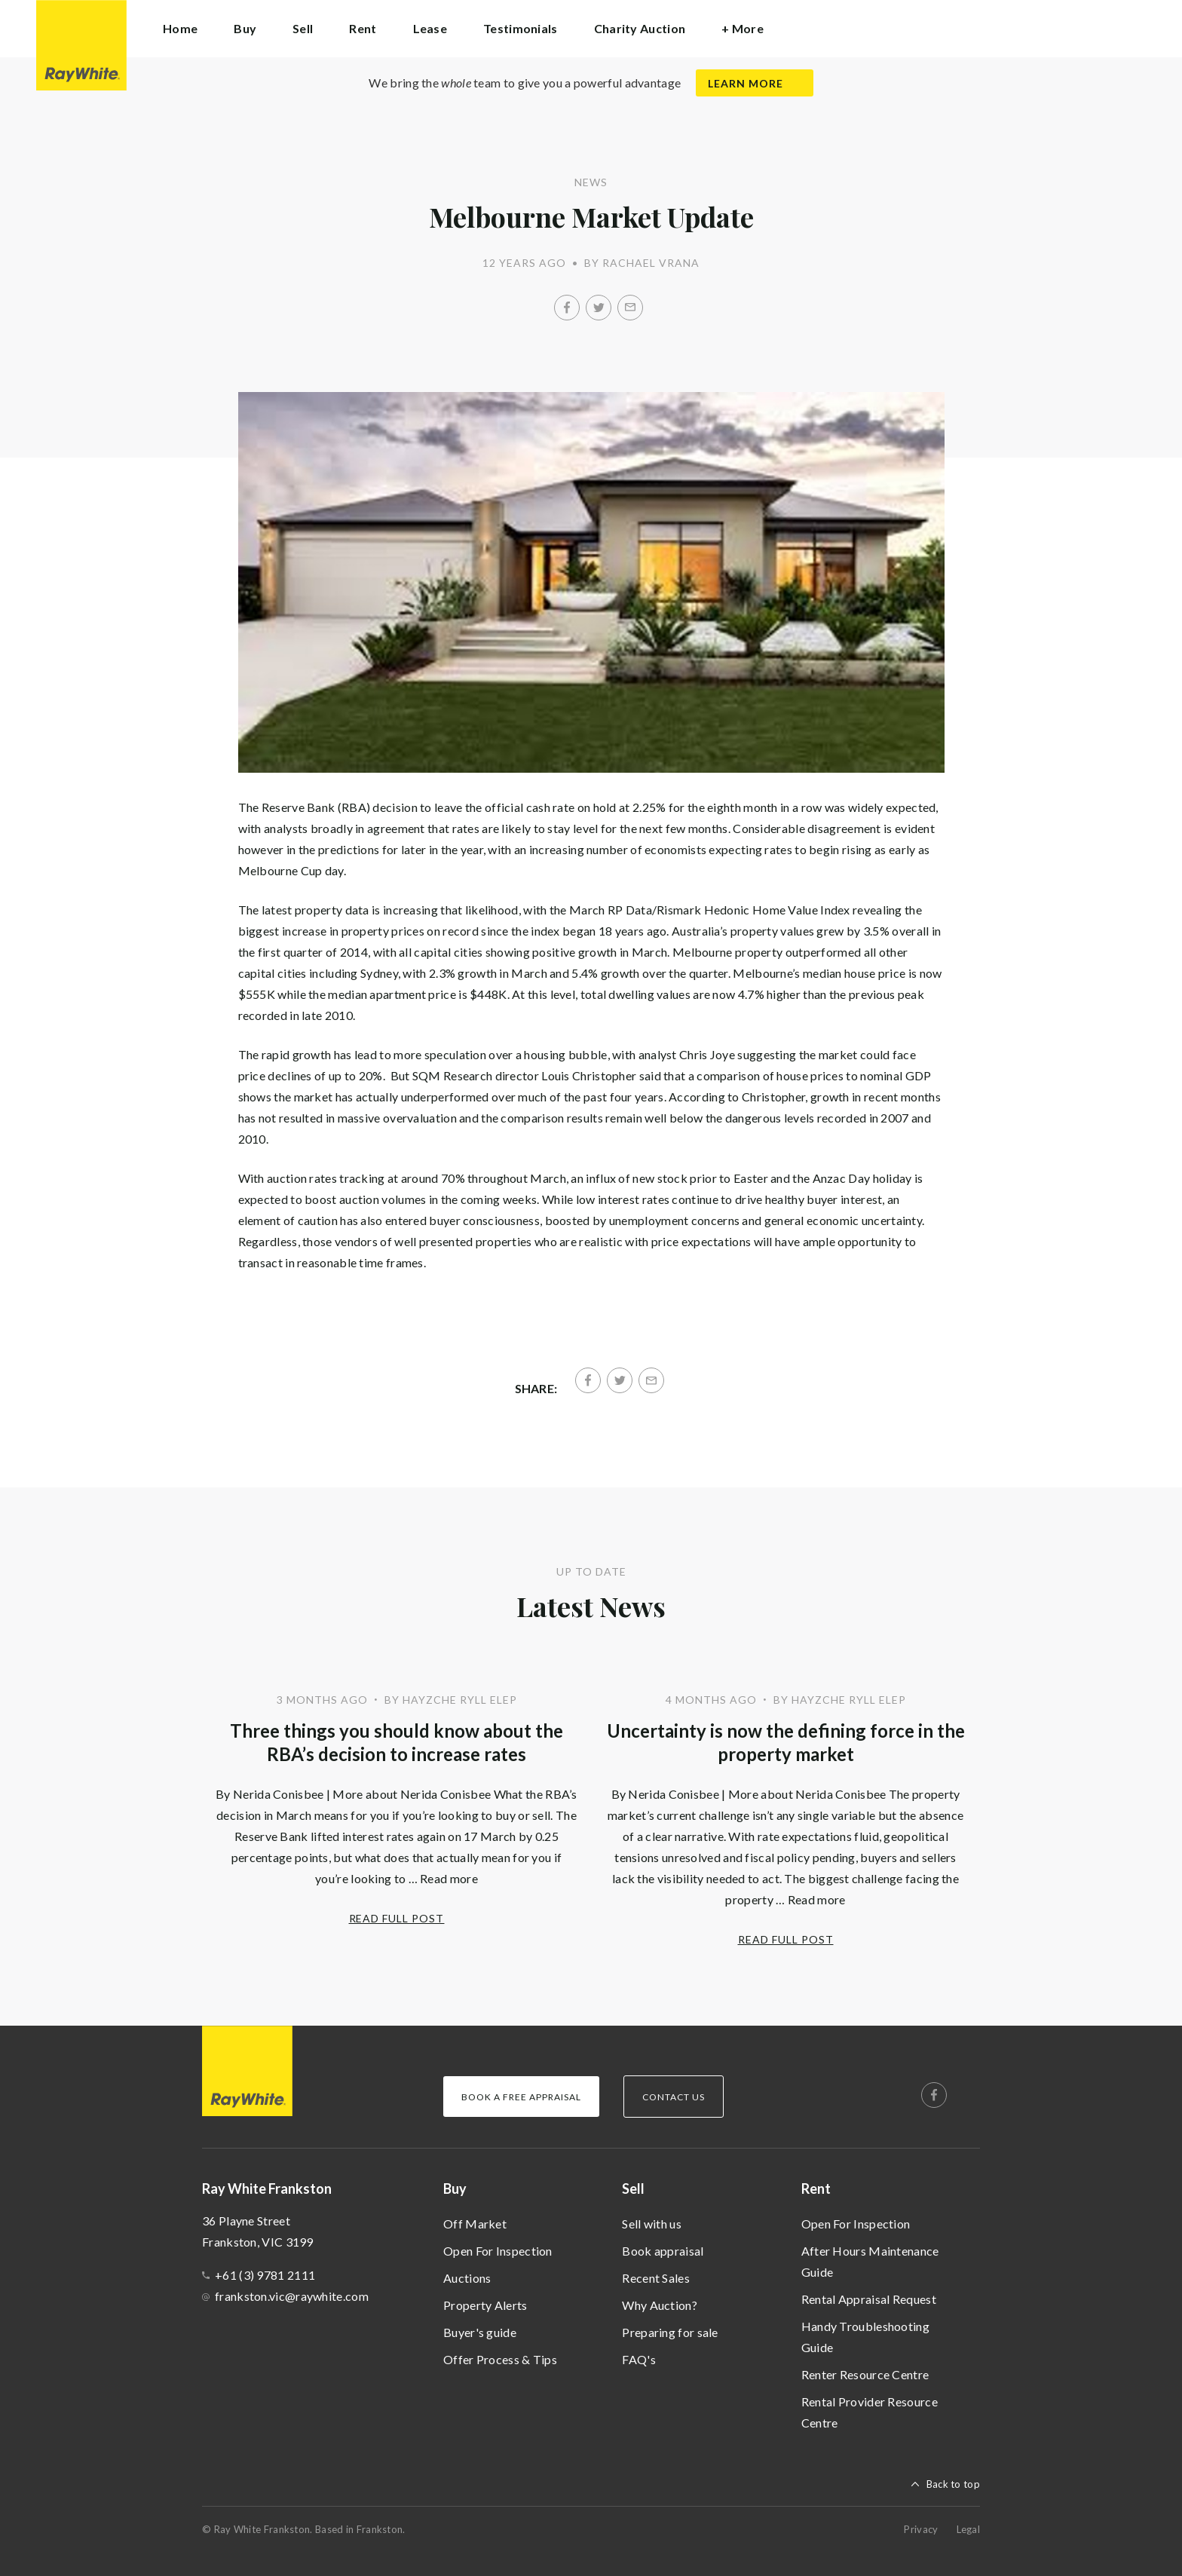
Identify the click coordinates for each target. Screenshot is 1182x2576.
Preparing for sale (670, 2332)
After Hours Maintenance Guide (870, 2261)
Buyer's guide (479, 2332)
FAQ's (639, 2359)
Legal (969, 2529)
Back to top (953, 2484)
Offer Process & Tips (500, 2359)
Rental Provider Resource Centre (869, 2412)
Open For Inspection (498, 2251)
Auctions (467, 2278)
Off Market (475, 2223)
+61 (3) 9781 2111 (265, 2275)
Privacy (921, 2529)
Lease (430, 28)
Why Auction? (659, 2305)
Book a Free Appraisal (521, 2097)
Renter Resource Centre (865, 2374)
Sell (633, 2188)
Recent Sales (656, 2278)
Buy (455, 2188)
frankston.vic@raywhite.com (292, 2296)
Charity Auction (640, 28)
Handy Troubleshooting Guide (865, 2336)
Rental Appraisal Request (868, 2299)
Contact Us (673, 2097)
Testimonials (520, 28)
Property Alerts (485, 2305)
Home (180, 28)
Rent (816, 2188)
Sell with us (651, 2223)
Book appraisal (662, 2251)
